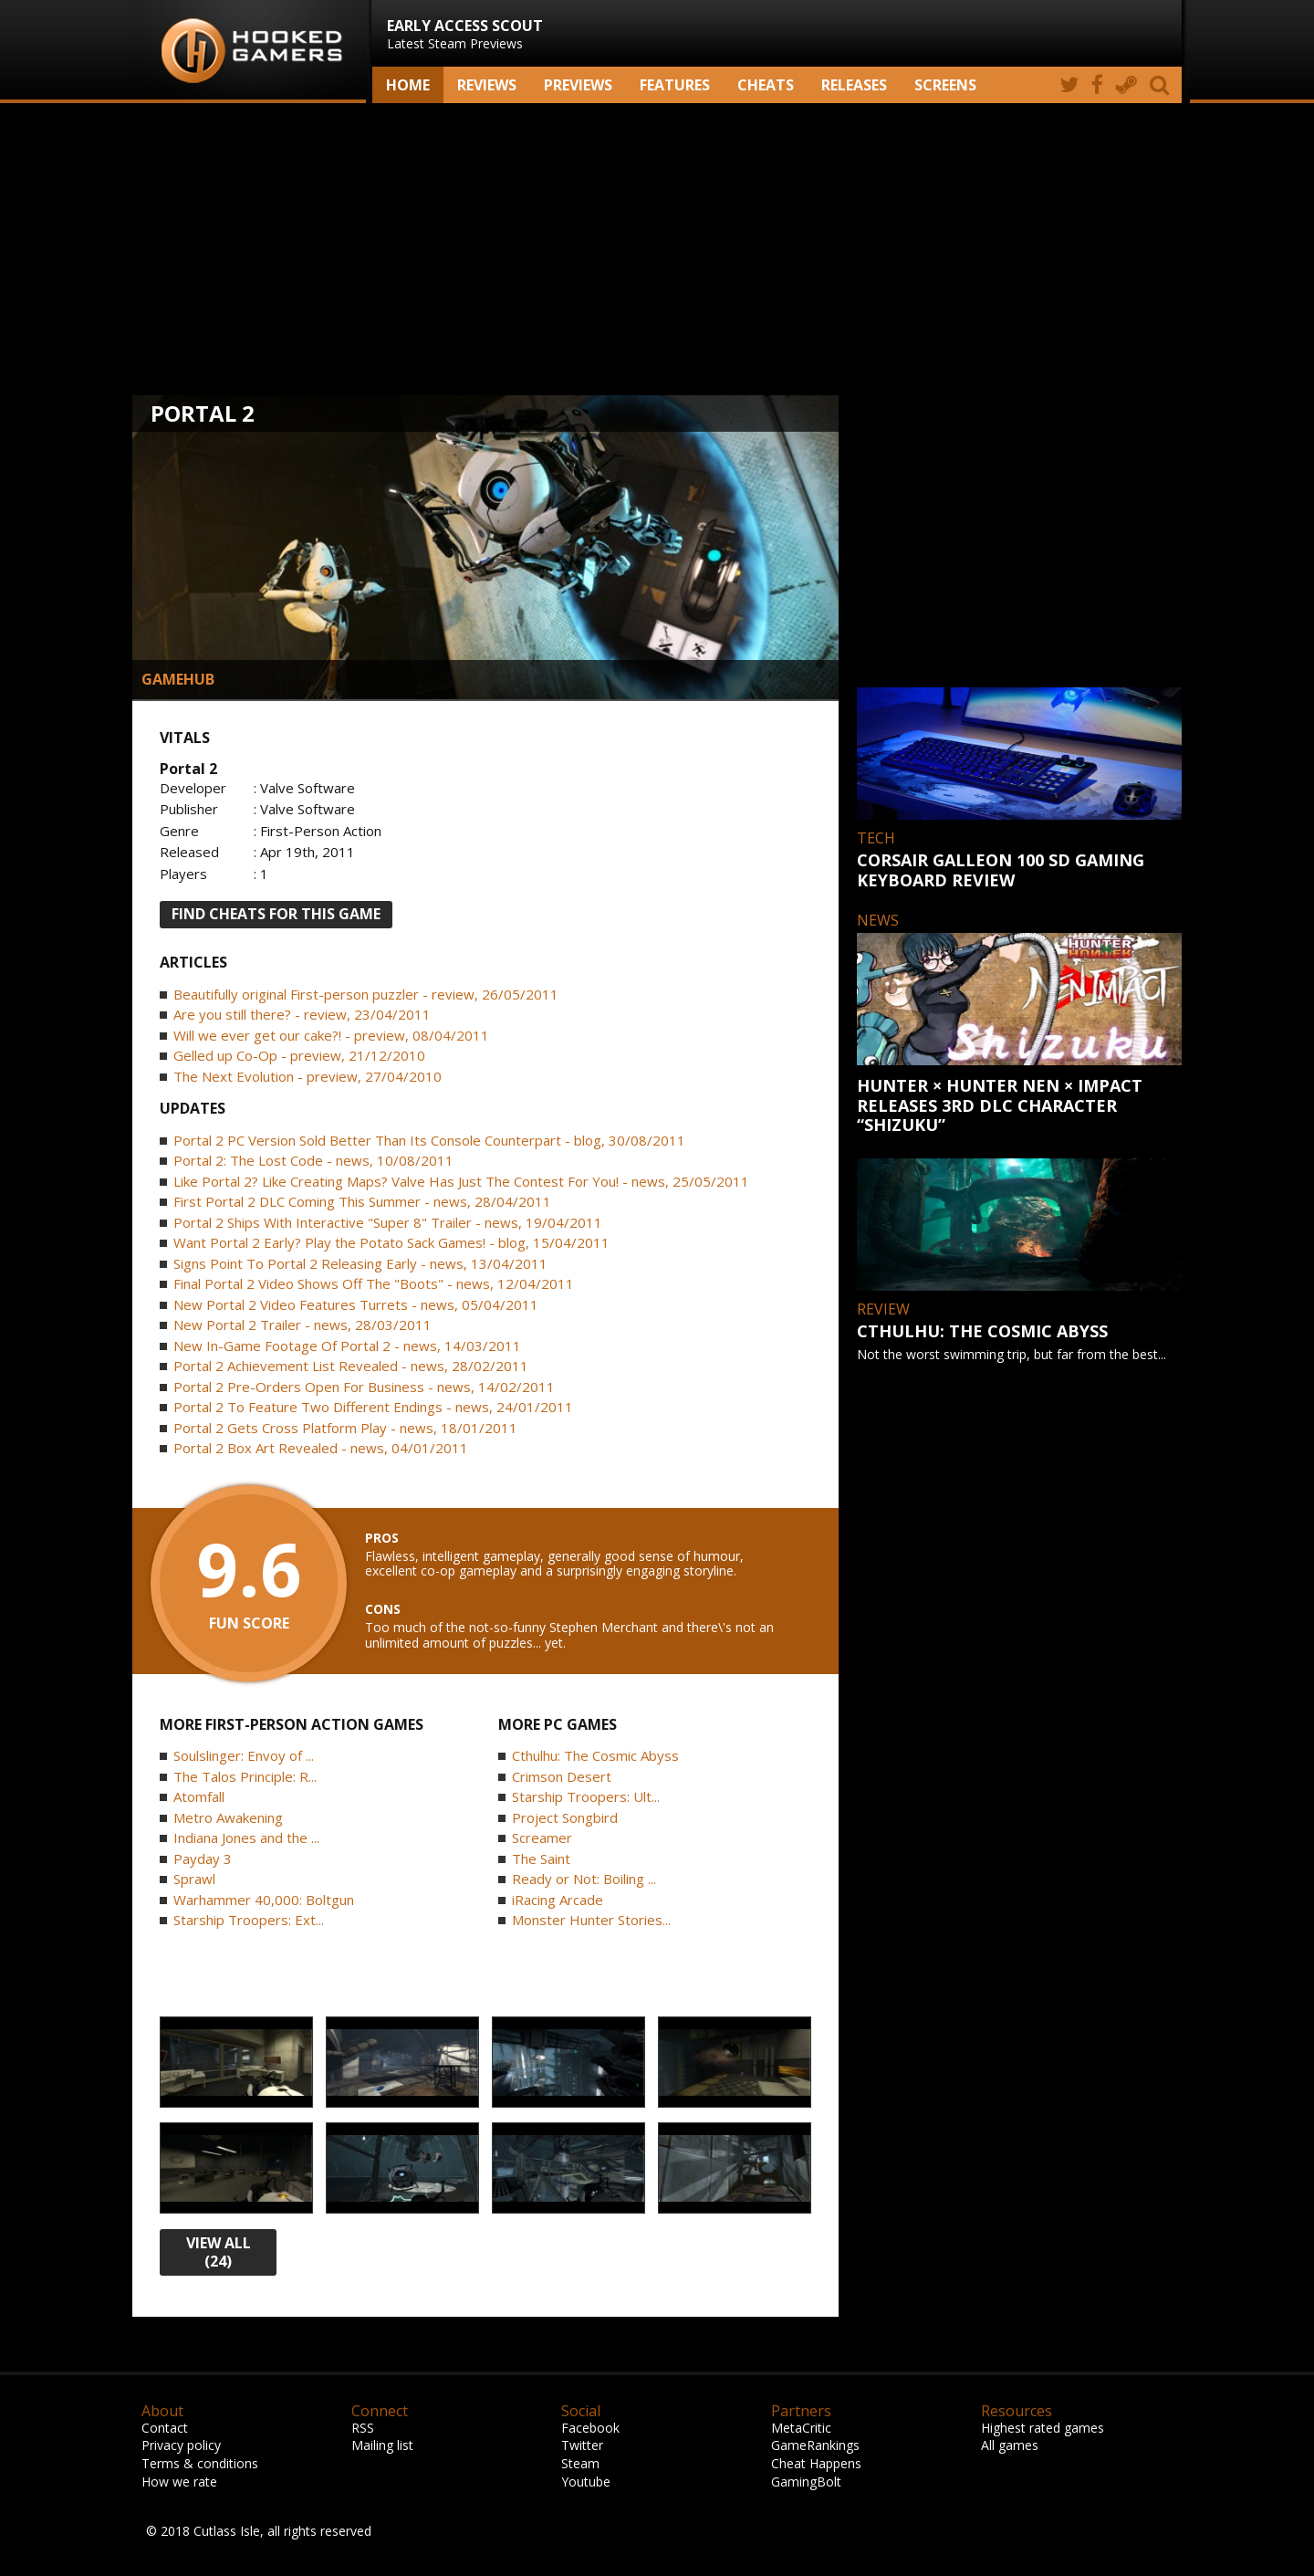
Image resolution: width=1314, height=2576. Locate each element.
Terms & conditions (199, 2463)
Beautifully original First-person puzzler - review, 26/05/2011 (365, 994)
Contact (164, 2427)
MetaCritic (801, 2427)
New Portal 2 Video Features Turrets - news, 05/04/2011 (355, 1304)
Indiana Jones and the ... (246, 1837)
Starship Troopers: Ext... (248, 1920)
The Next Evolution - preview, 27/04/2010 (307, 1076)
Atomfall (198, 1796)
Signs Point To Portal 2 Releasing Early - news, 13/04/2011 (360, 1263)
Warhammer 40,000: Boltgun (263, 1899)
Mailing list (382, 2445)
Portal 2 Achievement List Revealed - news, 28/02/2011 (350, 1365)
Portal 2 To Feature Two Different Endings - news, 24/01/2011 (373, 1407)
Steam (580, 2463)
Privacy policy (181, 2445)
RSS (362, 2427)
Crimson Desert (561, 1776)
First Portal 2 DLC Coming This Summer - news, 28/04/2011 (362, 1201)
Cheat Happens (816, 2463)
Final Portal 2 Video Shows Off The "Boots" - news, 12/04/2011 (373, 1283)
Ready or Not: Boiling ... (584, 1878)
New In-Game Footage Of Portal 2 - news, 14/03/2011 (347, 1345)
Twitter (582, 2445)
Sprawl (194, 1878)
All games (1009, 2445)
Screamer (542, 1837)
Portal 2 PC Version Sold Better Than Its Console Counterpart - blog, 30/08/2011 (429, 1140)
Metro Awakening (228, 1817)
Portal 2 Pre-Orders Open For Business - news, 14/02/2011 (364, 1386)
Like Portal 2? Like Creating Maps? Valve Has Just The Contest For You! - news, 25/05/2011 (461, 1181)
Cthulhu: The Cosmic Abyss (595, 1755)
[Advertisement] (657, 249)
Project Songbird (565, 1817)
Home (408, 85)
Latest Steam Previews (465, 34)
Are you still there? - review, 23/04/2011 (302, 1014)
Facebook (590, 2427)
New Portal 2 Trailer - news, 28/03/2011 (302, 1324)
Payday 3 (202, 1858)
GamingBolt (806, 2481)
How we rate (179, 2481)
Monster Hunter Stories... (591, 1920)
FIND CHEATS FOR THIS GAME (276, 914)
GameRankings (815, 2445)
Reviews (486, 85)
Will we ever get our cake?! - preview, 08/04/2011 (331, 1035)
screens (945, 85)
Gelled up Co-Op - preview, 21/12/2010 (299, 1055)
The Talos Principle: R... (245, 1776)
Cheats (765, 85)
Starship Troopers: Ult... (586, 1796)
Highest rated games (1042, 2427)
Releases (854, 85)
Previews (578, 85)
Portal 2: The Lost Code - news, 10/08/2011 (313, 1160)
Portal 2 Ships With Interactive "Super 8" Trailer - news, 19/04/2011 (387, 1222)
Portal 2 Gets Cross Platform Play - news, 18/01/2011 (345, 1428)
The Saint (541, 1858)
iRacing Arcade (557, 1899)
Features (675, 85)
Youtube (585, 2481)
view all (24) (218, 2252)
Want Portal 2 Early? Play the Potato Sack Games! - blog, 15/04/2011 (391, 1242)
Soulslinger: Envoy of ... (243, 1755)
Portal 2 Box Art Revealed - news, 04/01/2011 (320, 1448)
